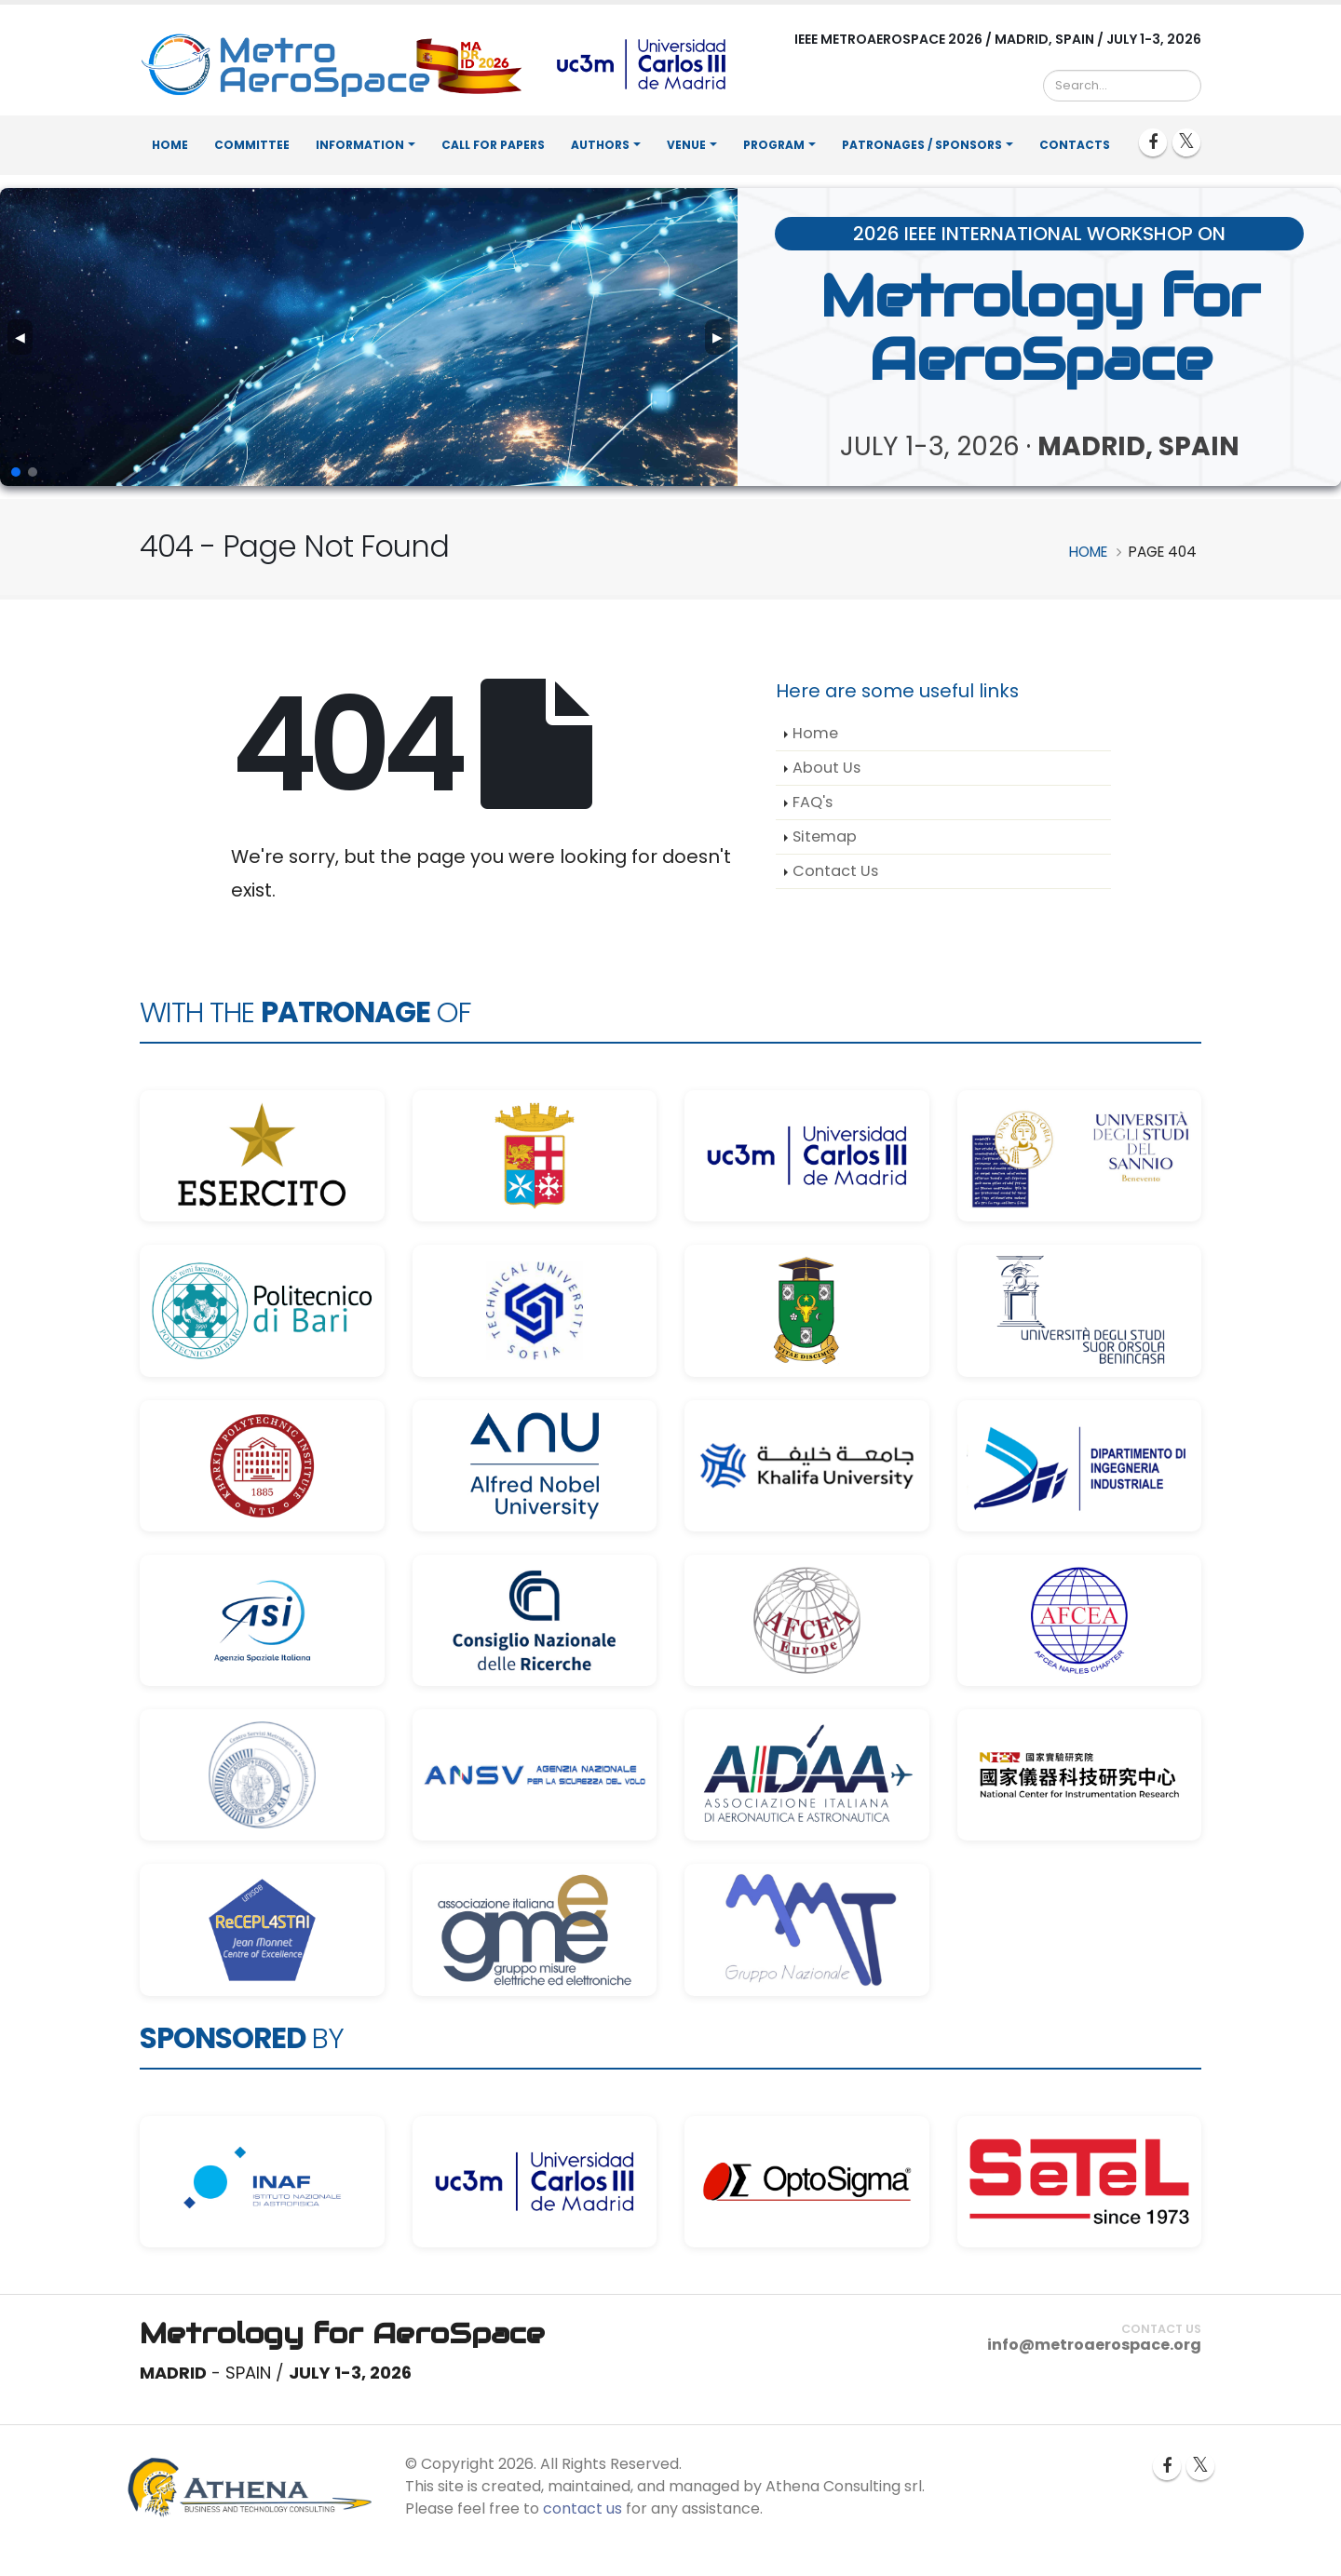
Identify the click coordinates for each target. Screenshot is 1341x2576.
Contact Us (835, 871)
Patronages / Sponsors (922, 145)
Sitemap (824, 836)
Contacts (1074, 145)
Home (170, 145)
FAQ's (812, 802)
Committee (252, 145)
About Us (826, 767)
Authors (600, 145)
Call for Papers (493, 145)
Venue (686, 145)
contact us (582, 2508)
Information (360, 145)
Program (774, 145)
